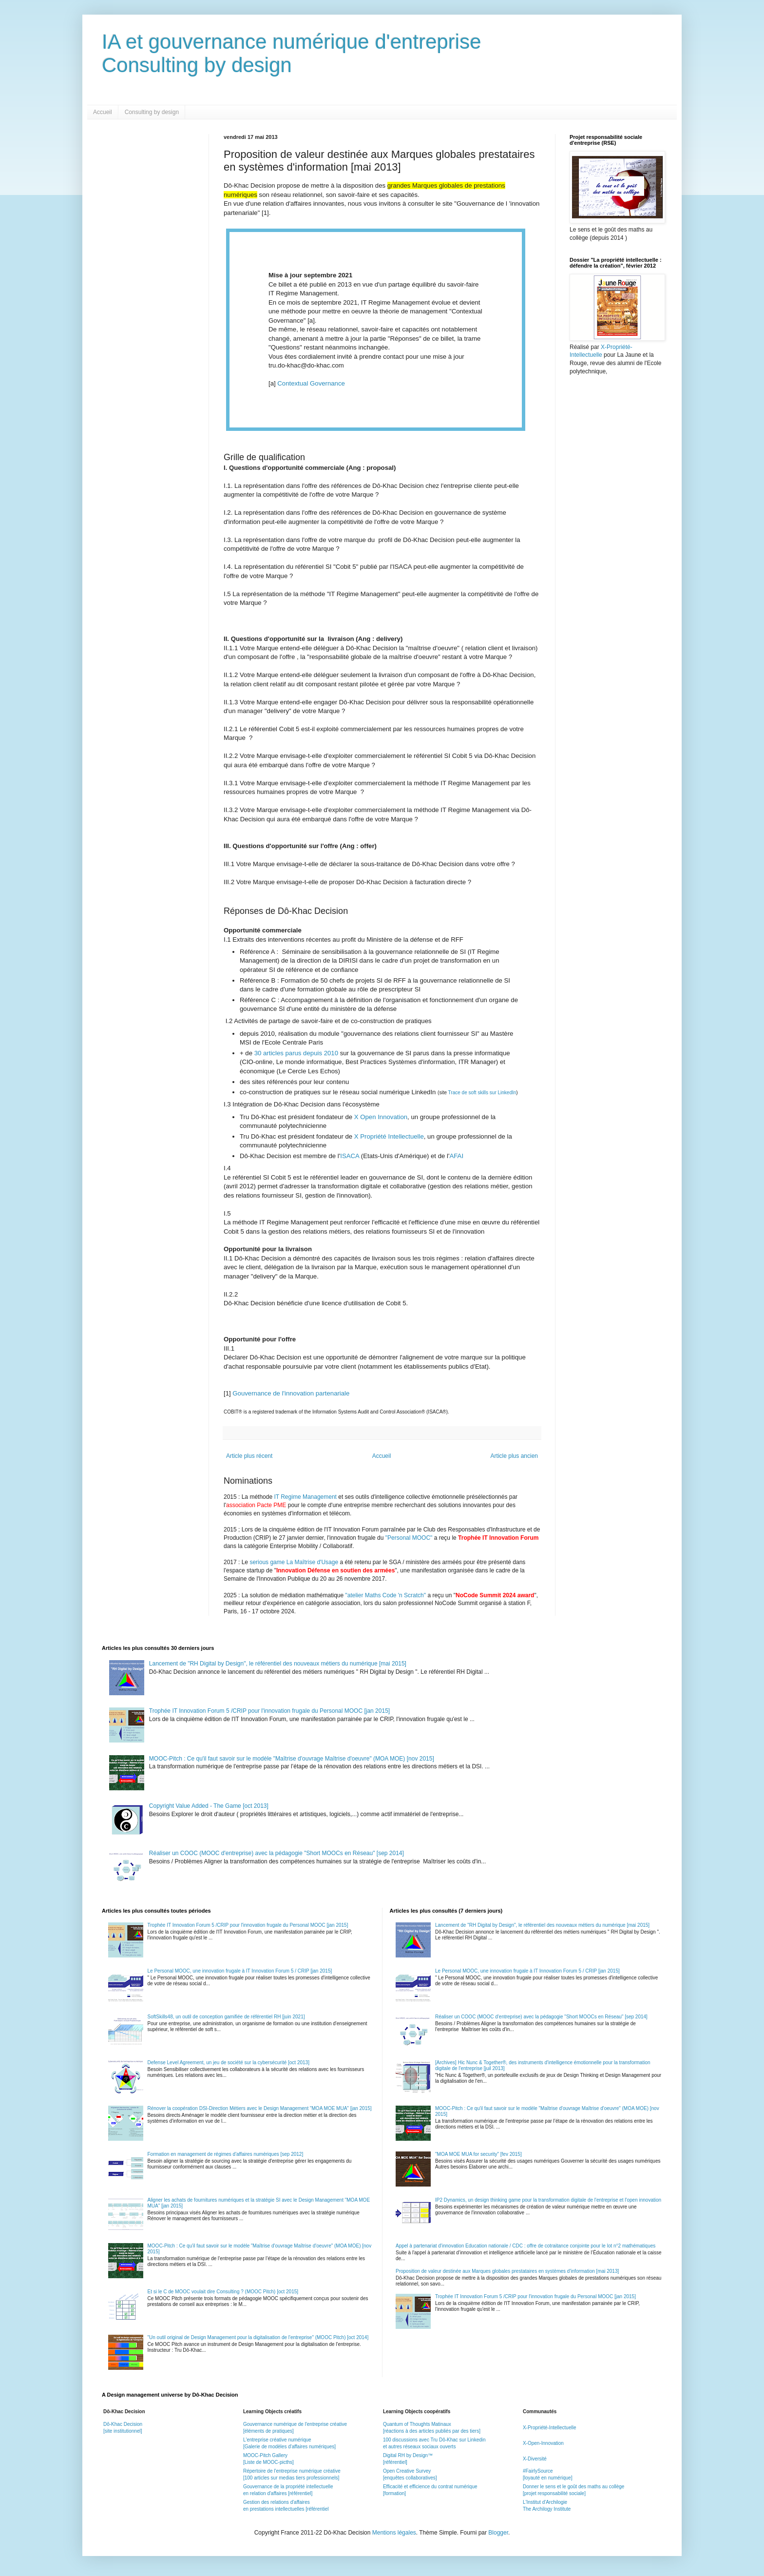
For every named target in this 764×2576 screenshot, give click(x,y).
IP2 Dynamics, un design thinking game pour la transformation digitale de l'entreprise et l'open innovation (548, 2200)
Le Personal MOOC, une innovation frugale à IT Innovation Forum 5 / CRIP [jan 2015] (240, 1971)
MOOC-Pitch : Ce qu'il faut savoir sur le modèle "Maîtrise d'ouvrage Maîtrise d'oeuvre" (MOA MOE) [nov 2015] (291, 1758)
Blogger (498, 2532)
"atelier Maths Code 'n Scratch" (385, 1595)
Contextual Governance (311, 383)
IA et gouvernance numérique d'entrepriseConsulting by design (291, 53)
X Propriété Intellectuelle (389, 1136)
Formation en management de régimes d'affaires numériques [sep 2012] (226, 2154)
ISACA (350, 1156)
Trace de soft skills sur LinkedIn (482, 1092)
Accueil (102, 112)
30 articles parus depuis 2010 (297, 1053)
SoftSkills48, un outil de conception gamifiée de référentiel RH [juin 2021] (226, 2016)
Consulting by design (152, 112)
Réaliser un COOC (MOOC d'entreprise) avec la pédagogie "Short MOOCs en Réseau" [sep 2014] (276, 1853)
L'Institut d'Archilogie (545, 2502)
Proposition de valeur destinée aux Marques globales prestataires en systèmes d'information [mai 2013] (507, 2271)
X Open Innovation (379, 1117)
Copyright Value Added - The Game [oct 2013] (208, 1805)
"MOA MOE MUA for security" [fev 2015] (478, 2154)
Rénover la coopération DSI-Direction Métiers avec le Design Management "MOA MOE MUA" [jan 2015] (260, 2108)
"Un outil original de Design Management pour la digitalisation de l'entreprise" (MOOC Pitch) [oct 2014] (258, 2337)
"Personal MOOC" (409, 1537)
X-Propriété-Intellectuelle (549, 2427)
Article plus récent (249, 1456)
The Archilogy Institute (547, 2509)
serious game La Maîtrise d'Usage (293, 1562)
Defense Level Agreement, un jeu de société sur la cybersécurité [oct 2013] (228, 2062)
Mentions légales (394, 2532)
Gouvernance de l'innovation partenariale (290, 1393)
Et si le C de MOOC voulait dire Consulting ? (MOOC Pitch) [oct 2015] (223, 2291)
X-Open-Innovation (543, 2443)
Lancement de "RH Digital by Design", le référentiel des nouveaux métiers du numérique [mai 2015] (277, 1663)
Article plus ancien (514, 1456)
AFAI (456, 1156)
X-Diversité (535, 2458)
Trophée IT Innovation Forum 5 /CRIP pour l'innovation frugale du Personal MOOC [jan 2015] (269, 1710)
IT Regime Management (306, 1496)
